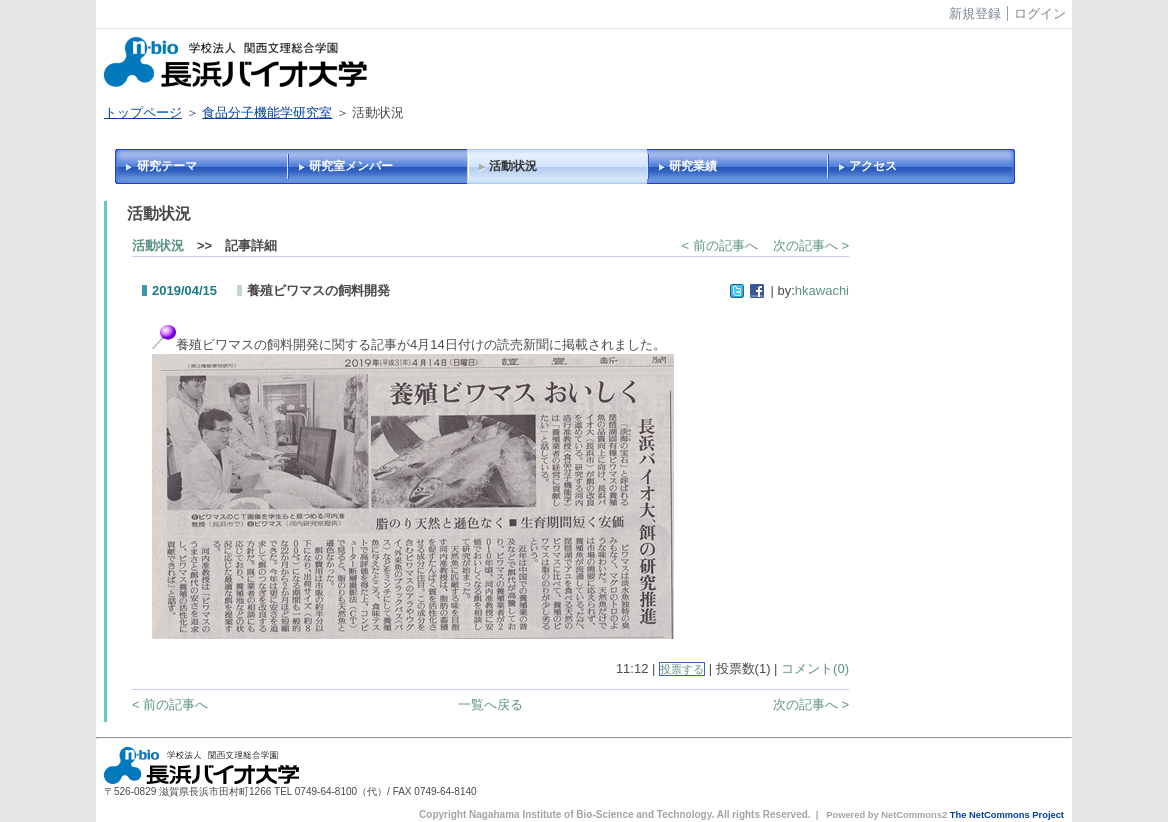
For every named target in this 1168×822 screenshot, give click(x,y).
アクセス (873, 166)
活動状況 (513, 166)
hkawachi (822, 290)
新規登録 (975, 13)
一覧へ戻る (490, 704)
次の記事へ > (811, 245)
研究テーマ (167, 166)
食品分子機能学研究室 (267, 112)
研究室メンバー (351, 166)
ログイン (1040, 13)
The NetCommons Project (1007, 815)
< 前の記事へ (720, 245)
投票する (682, 669)
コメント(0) (815, 668)
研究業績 (693, 166)
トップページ (143, 112)
